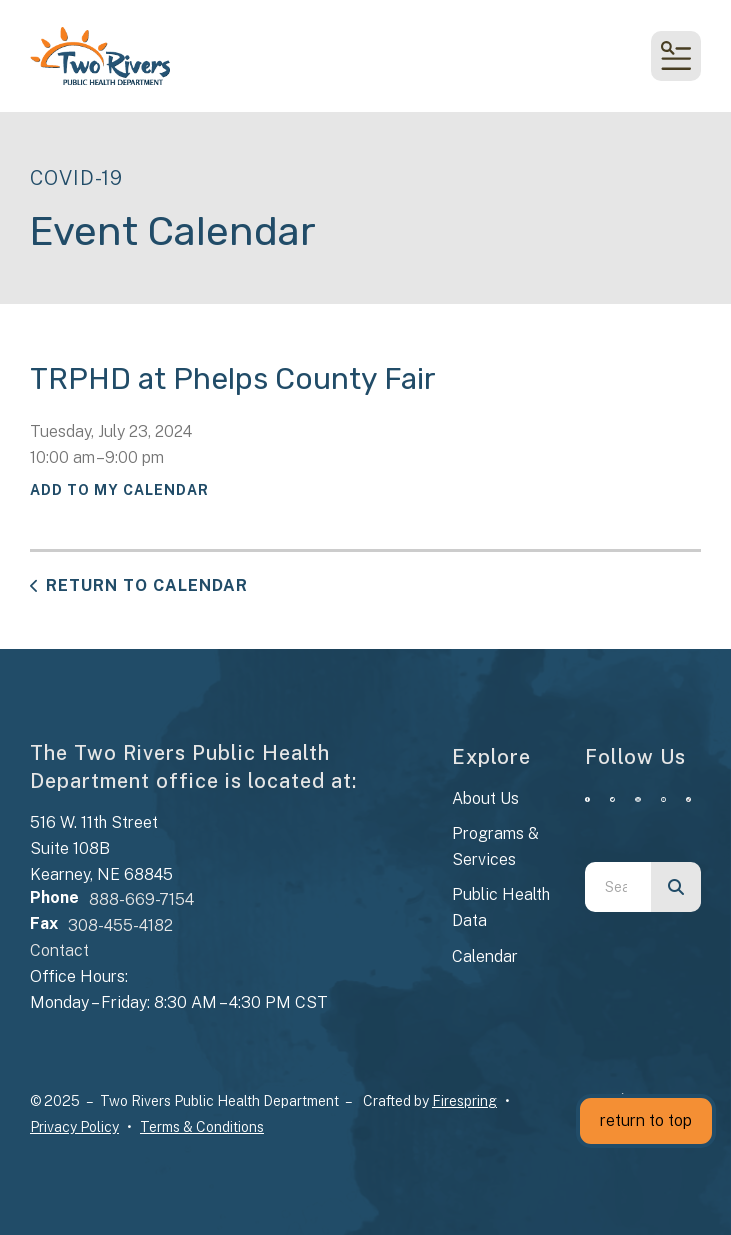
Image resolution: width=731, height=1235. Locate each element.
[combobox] (618, 887)
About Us (485, 798)
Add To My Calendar (119, 490)
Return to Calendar (147, 585)
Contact (59, 950)
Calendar (485, 956)
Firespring (464, 1101)
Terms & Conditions (202, 1127)
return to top (646, 1120)
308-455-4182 (120, 925)
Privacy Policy (74, 1127)
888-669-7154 (141, 899)
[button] (676, 56)
